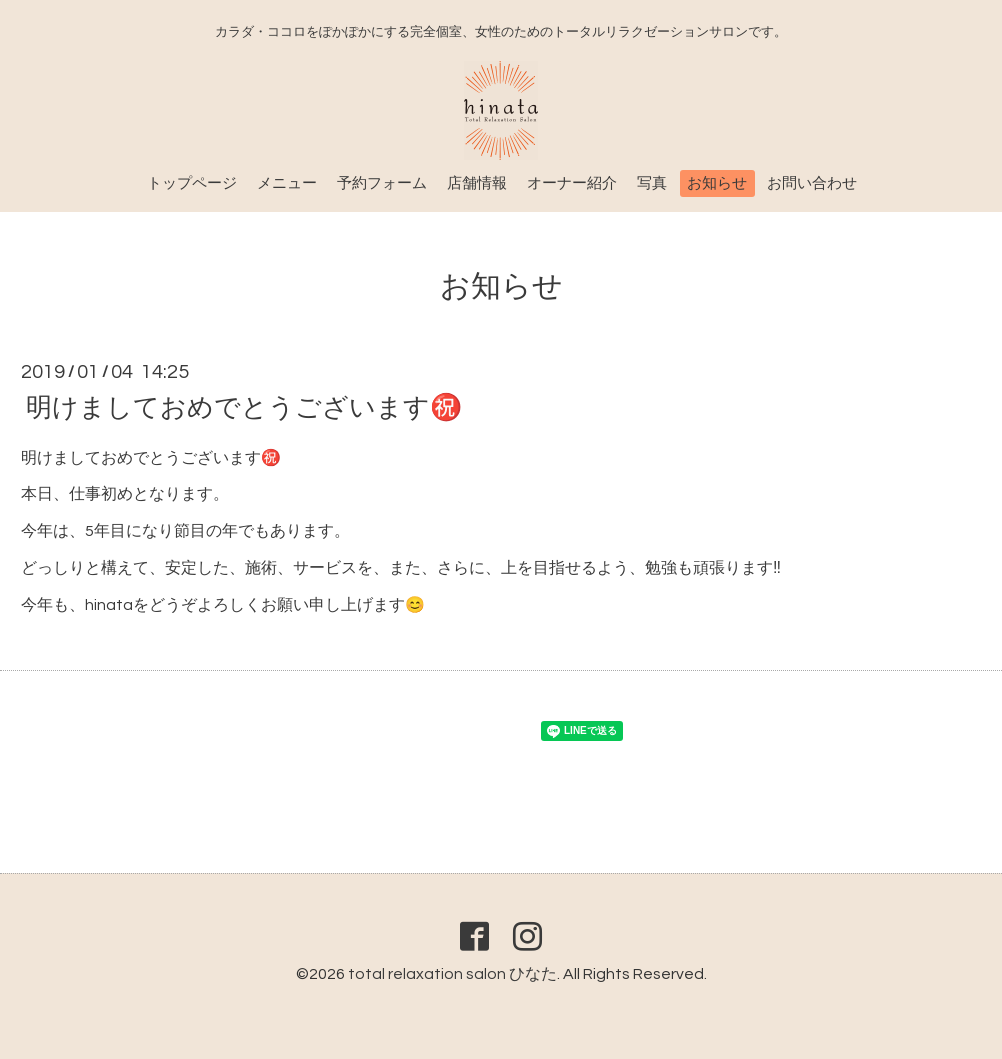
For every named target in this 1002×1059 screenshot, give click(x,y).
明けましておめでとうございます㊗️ (244, 407)
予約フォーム (382, 183)
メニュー (287, 183)
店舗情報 (477, 183)
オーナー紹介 (572, 183)
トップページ (192, 183)
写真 (652, 183)
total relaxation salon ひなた (452, 974)
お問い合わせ (812, 183)
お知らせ (717, 183)
